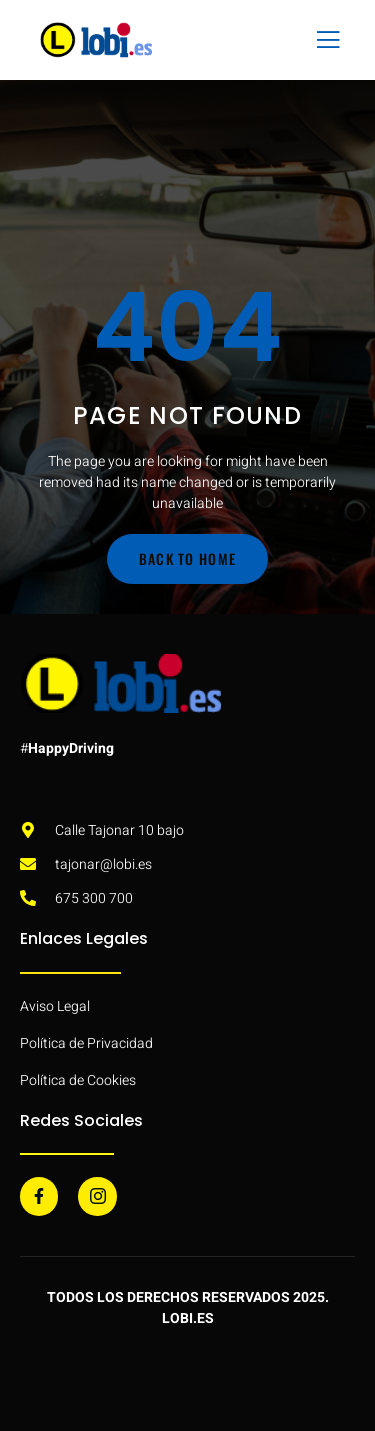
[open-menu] (324, 40)
